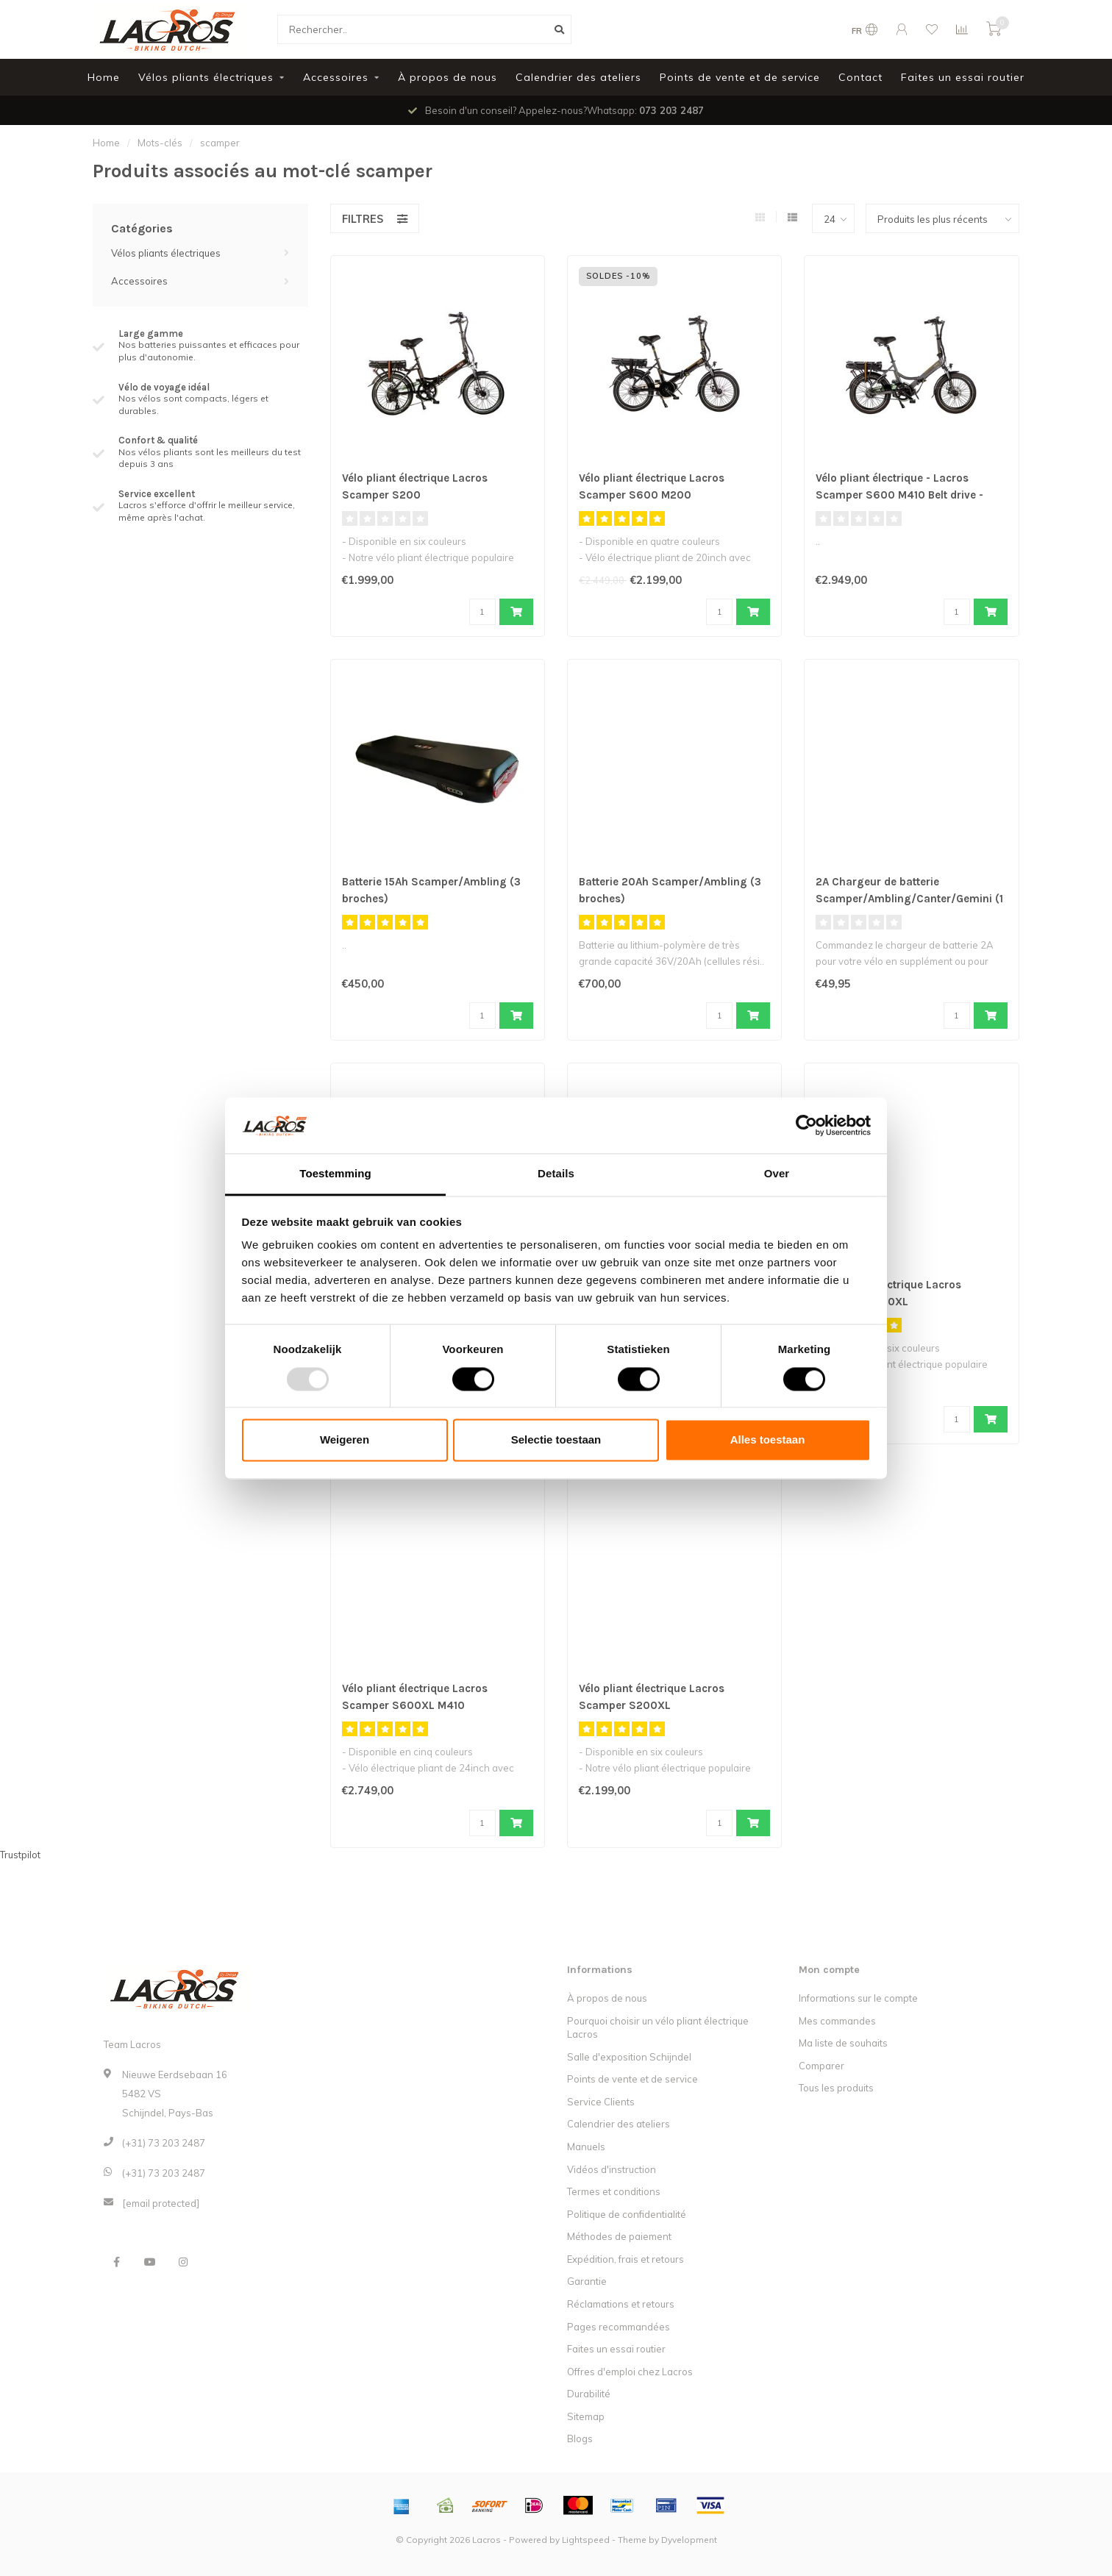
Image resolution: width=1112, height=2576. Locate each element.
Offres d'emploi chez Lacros (630, 2371)
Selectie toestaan (556, 1440)
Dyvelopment (689, 2539)
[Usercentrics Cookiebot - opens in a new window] (806, 1125)
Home (104, 77)
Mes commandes (837, 2021)
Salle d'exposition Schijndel (629, 2057)
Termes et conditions (613, 2191)
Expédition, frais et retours (625, 2259)
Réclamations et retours (620, 2304)
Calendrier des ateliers (578, 77)
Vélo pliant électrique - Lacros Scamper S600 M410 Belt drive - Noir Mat (905, 495)
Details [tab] (556, 1174)
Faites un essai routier (962, 77)
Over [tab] (777, 1174)
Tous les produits (836, 2088)
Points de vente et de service (740, 77)
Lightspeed (586, 2539)
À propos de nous (447, 77)
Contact (860, 77)
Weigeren (344, 1440)
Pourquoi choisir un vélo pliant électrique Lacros (658, 2028)
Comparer (821, 2066)
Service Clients (601, 2102)
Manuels (586, 2146)
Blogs (580, 2438)
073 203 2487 (671, 110)
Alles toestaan (767, 1440)
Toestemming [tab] (335, 1174)
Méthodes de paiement (619, 2236)
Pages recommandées (618, 2327)
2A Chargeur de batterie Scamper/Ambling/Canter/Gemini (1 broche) (910, 899)
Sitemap (586, 2416)
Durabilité (588, 2394)
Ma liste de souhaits (843, 2043)
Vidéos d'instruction (611, 2169)
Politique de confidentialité (626, 2214)
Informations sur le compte (858, 1998)
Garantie (587, 2281)
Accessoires (335, 77)
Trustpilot (20, 1854)
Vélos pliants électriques (206, 77)
